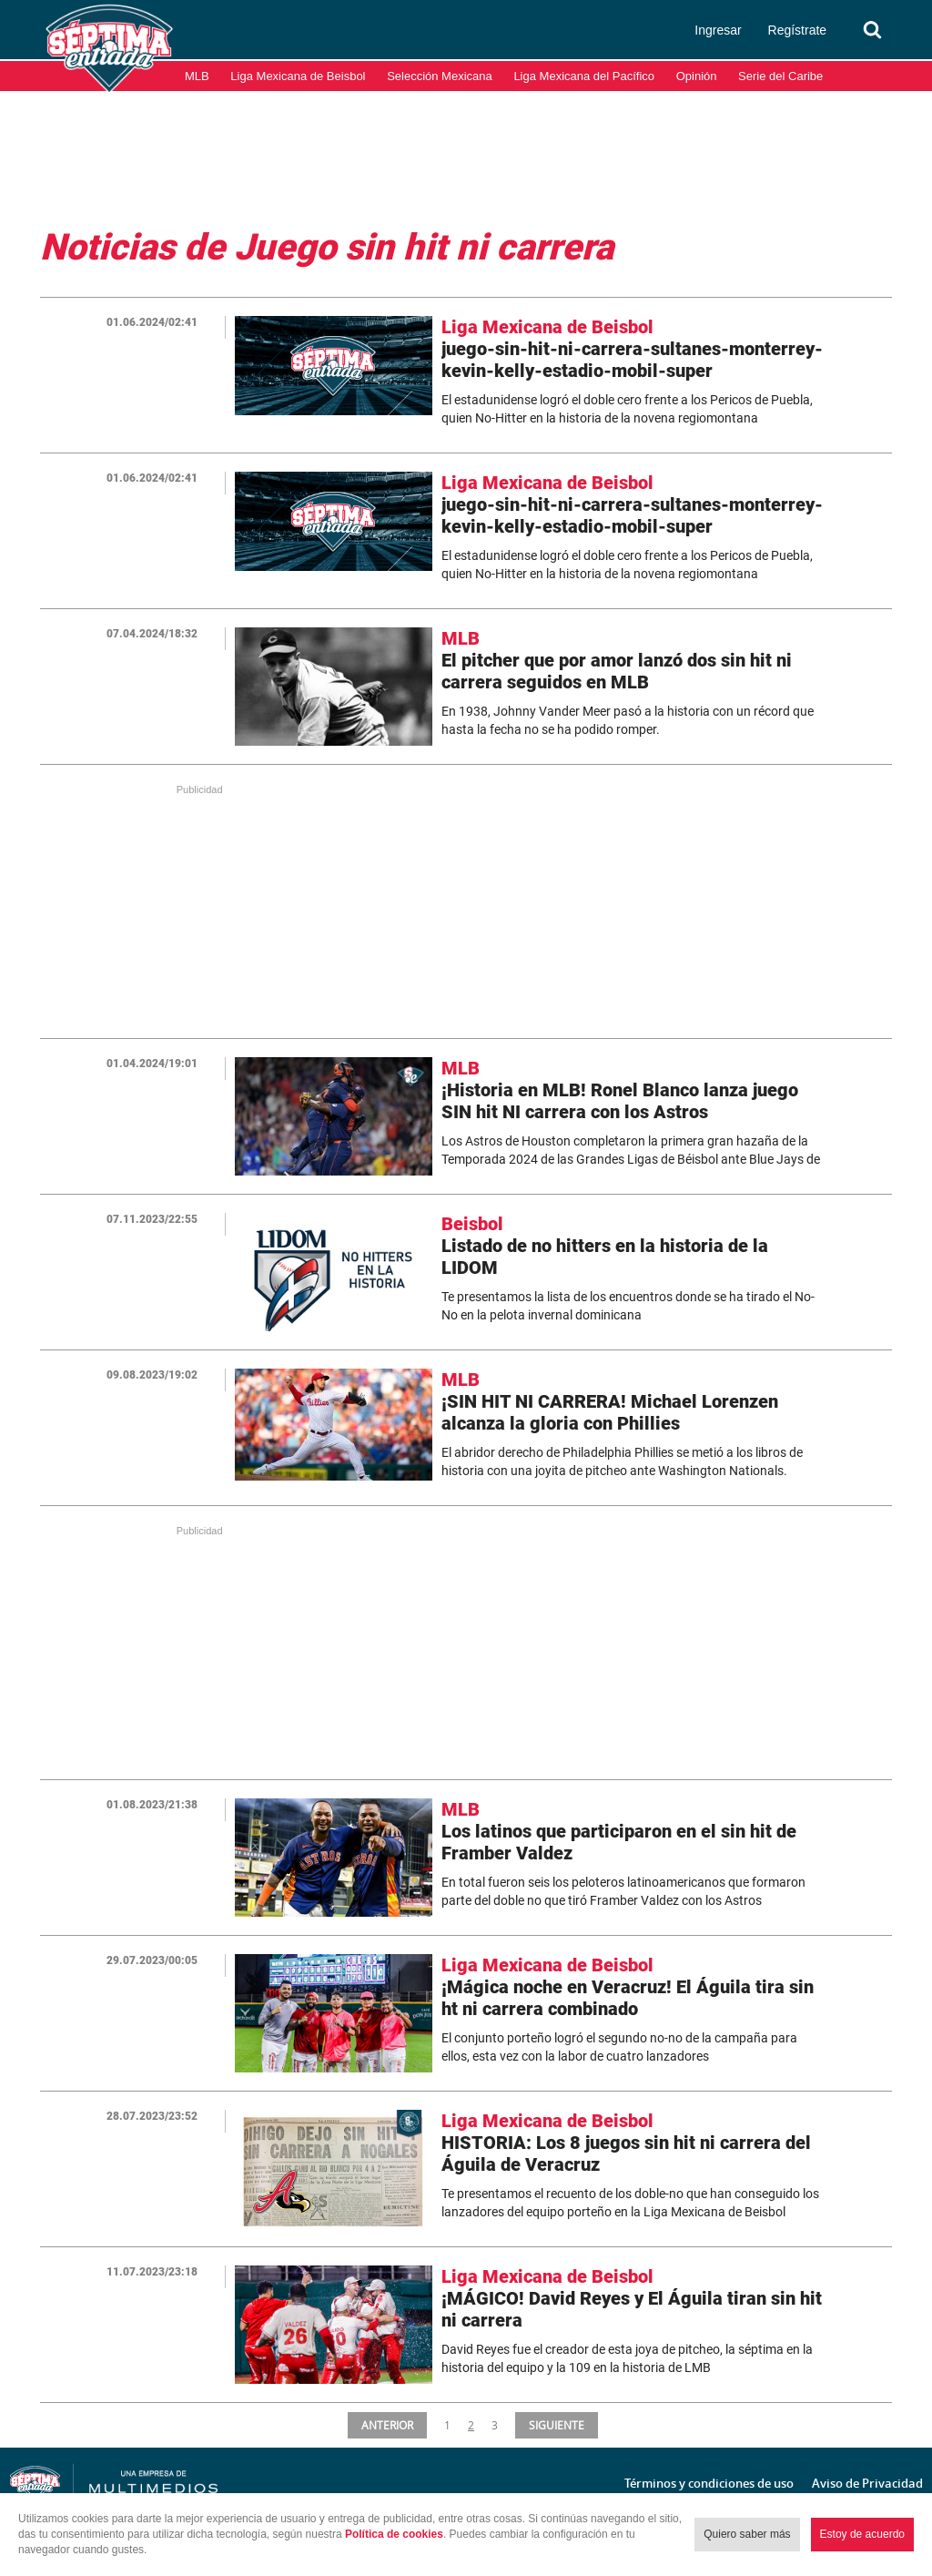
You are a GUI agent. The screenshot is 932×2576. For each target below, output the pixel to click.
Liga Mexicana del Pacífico (583, 76)
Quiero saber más (747, 2534)
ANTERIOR (386, 2424)
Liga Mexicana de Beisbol (297, 76)
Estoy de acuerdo (862, 2534)
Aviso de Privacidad (867, 2483)
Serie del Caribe (780, 76)
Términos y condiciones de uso (709, 2483)
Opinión (696, 76)
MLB (197, 76)
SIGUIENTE (558, 2424)
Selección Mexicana (439, 76)
